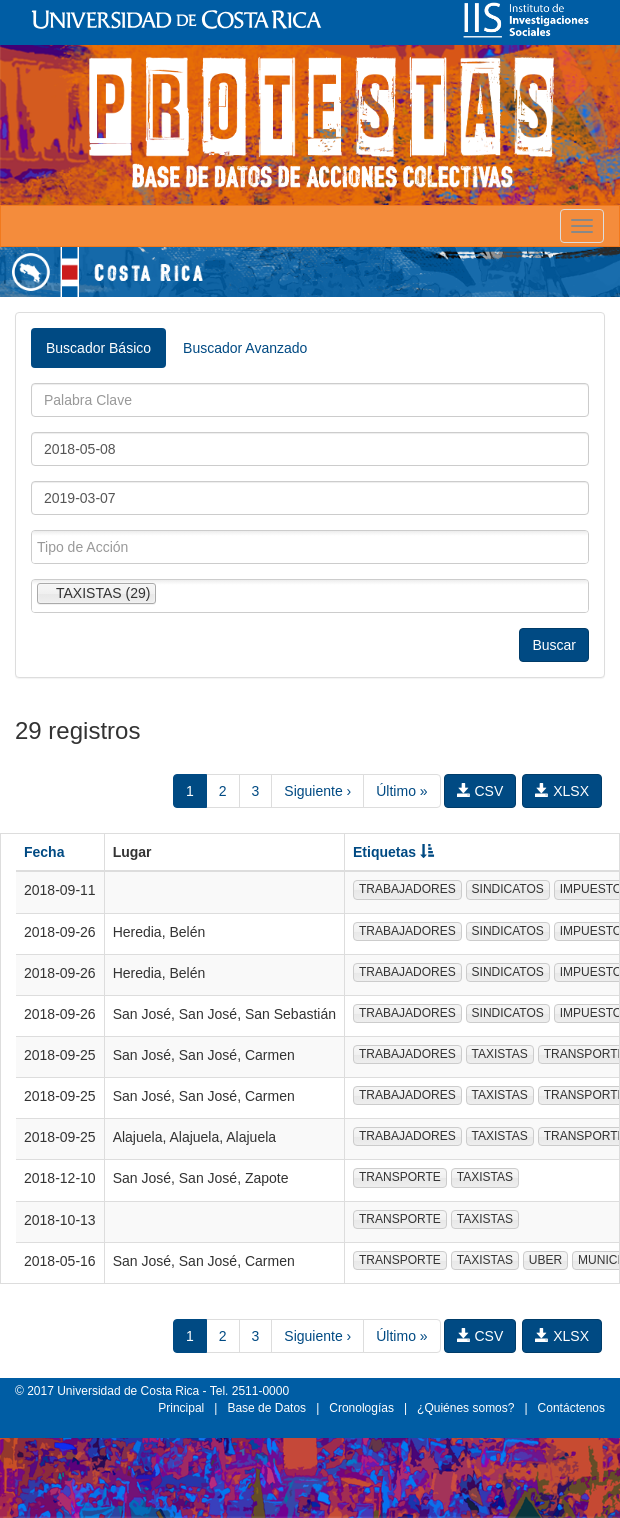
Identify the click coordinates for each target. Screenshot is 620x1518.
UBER (545, 1260)
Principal (181, 1408)
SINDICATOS (508, 889)
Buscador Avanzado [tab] (245, 348)
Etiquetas (393, 852)
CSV (480, 791)
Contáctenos (571, 1408)
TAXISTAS (500, 1054)
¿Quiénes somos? (465, 1408)
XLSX (562, 791)
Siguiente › (317, 791)
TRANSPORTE (400, 1177)
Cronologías (361, 1408)
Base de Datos (266, 1408)
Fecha (44, 852)
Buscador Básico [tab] (98, 348)
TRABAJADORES (407, 889)
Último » (401, 791)
